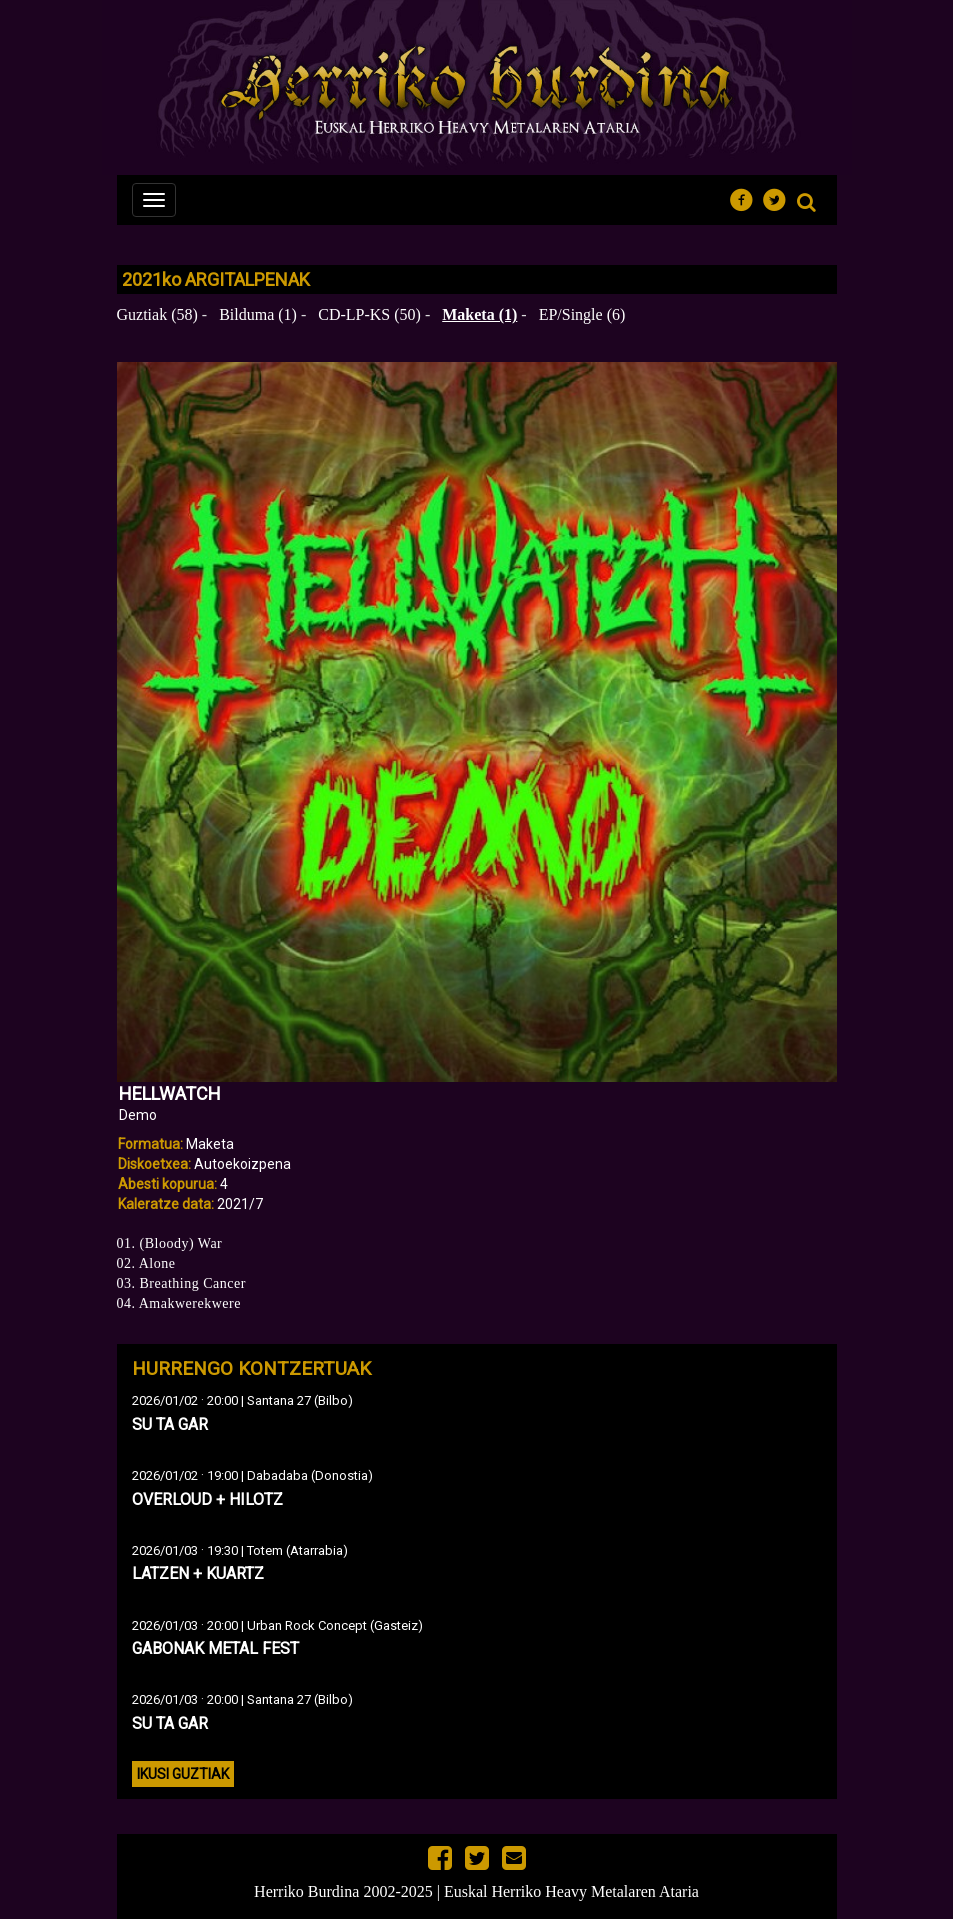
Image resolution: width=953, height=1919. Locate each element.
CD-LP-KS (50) (369, 314)
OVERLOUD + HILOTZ (207, 1499)
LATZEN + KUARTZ (198, 1573)
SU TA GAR (170, 1424)
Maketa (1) (479, 314)
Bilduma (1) (258, 314)
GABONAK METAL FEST (215, 1648)
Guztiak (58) (157, 314)
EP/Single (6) (582, 314)
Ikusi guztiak (183, 1774)
